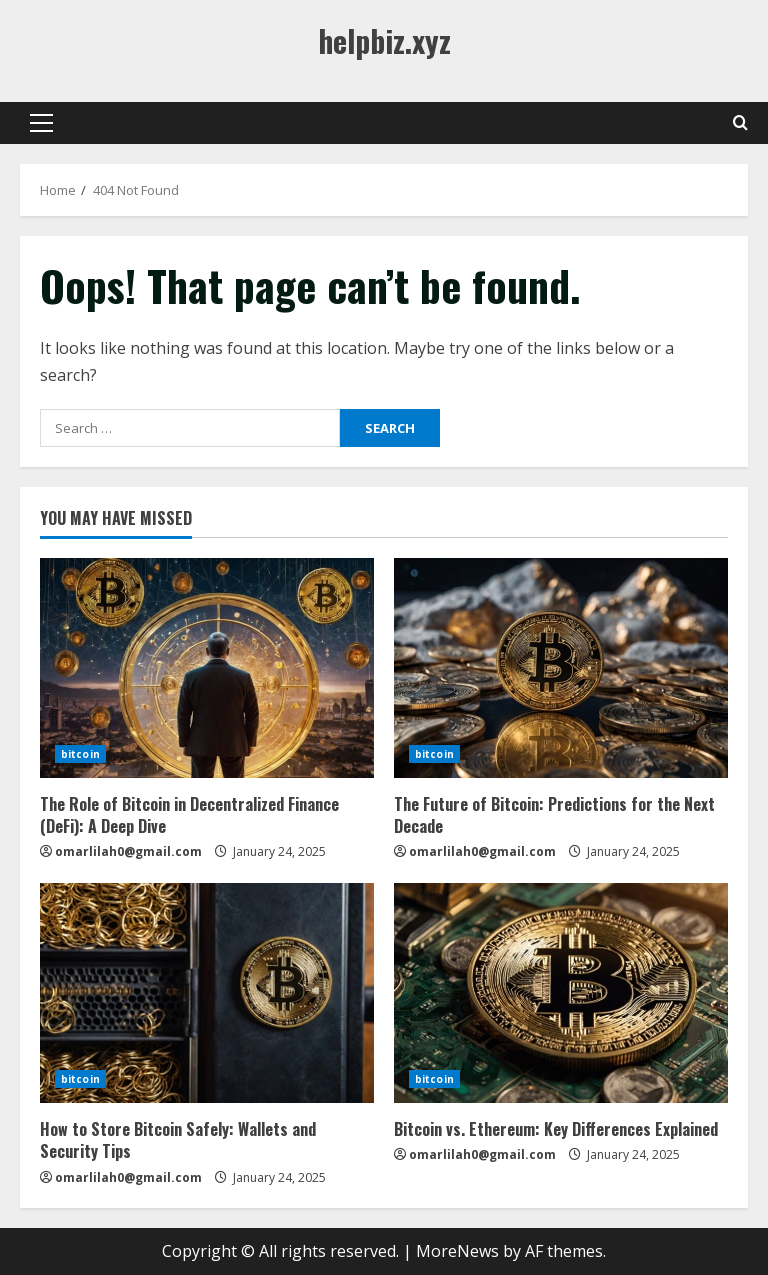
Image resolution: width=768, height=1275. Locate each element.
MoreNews (457, 1251)
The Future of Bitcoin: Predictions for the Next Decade (554, 815)
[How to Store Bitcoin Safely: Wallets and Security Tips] (207, 993)
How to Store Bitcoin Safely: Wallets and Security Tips (178, 1140)
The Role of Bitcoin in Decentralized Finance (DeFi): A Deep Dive (189, 815)
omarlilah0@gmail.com (128, 851)
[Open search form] (740, 123)
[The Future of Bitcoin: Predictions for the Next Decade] (561, 668)
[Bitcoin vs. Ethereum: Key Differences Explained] (561, 993)
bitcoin (80, 754)
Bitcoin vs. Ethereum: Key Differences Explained (556, 1129)
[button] (41, 123)
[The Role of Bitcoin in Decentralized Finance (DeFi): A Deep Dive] (207, 668)
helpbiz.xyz (384, 40)
